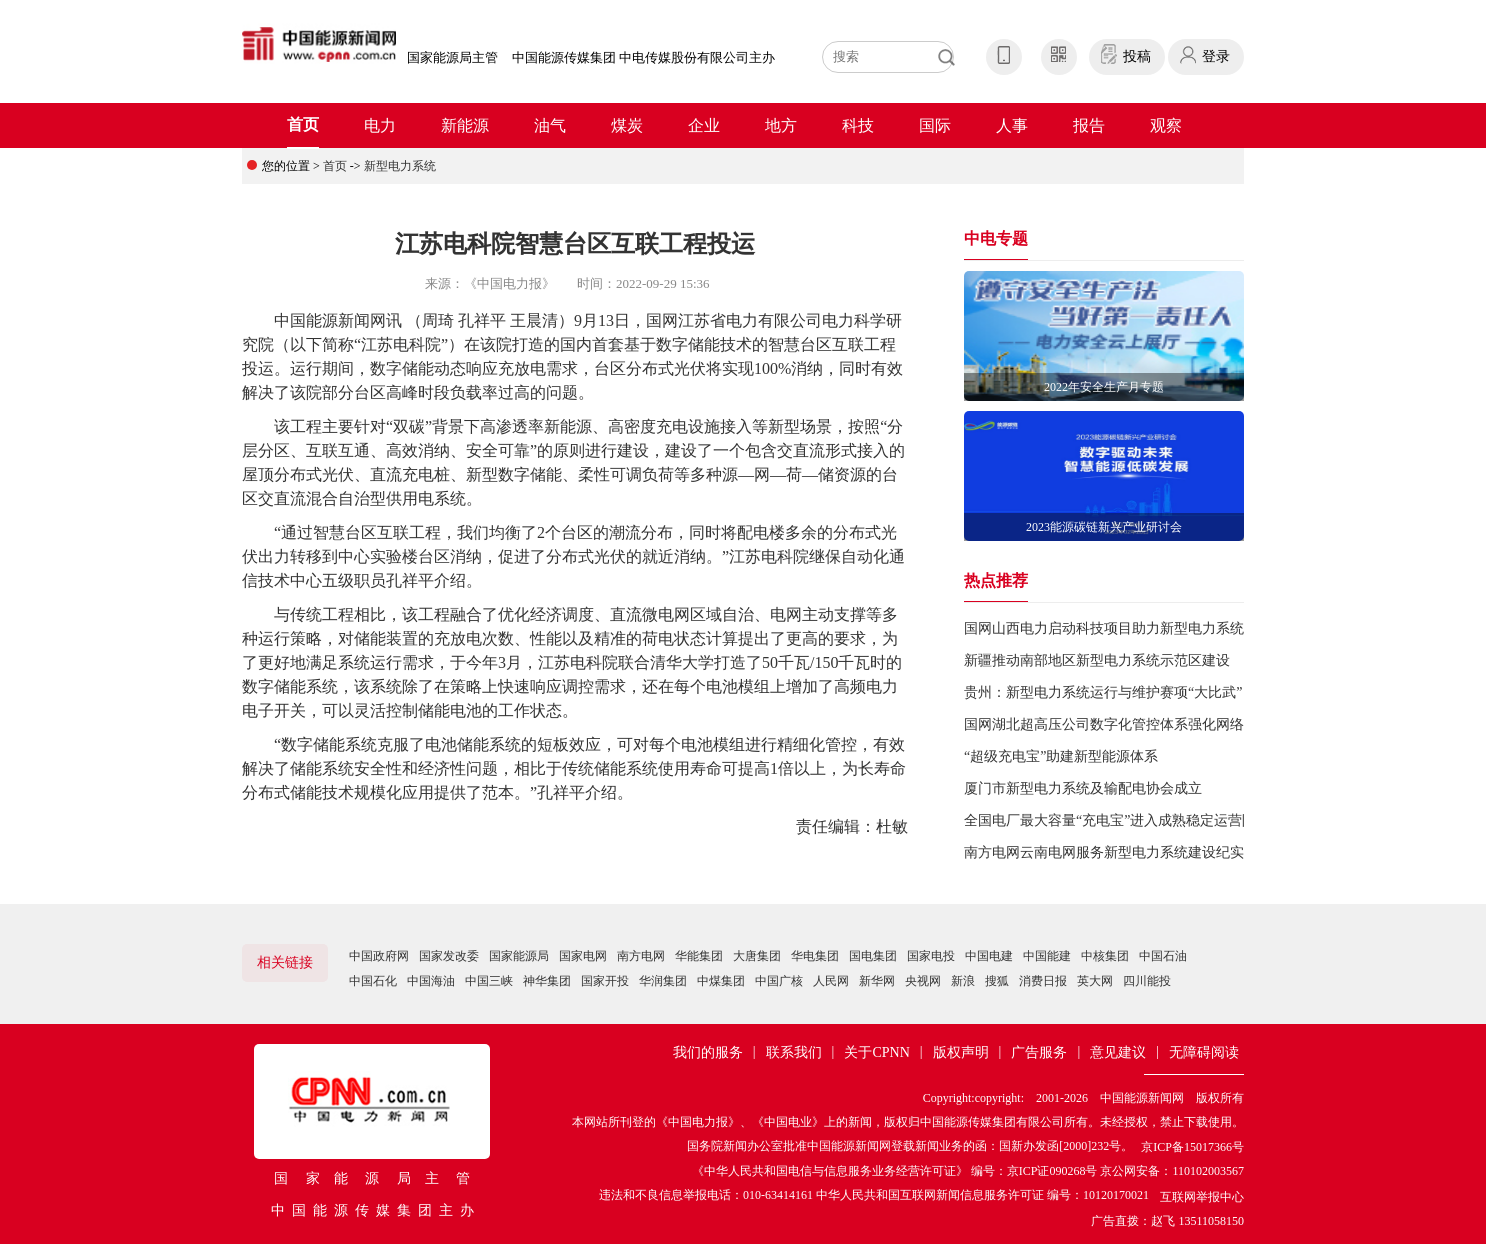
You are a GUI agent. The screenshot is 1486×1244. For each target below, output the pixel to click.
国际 (935, 125)
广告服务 (1039, 1052)
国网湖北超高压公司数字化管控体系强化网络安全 (1118, 724)
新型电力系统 (400, 166)
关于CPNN (876, 1052)
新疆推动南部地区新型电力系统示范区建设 (1097, 660)
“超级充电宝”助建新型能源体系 (1061, 756)
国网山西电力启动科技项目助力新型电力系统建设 (1118, 628)
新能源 (465, 125)
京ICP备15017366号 (1192, 1147)
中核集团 (1105, 956)
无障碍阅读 (1204, 1052)
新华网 (877, 981)
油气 (550, 125)
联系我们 (794, 1052)
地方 (781, 125)
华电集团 (815, 956)
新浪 (963, 981)
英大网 (1095, 981)
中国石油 (1163, 956)
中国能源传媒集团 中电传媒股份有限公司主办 (643, 57)
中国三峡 (489, 981)
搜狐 (997, 981)
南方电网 (641, 956)
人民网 (831, 981)
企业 (704, 125)
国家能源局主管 (452, 57)
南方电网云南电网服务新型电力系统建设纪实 (1104, 852)
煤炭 (627, 125)
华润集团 (663, 981)
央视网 (923, 981)
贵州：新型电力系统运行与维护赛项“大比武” (1103, 692)
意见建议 (1118, 1052)
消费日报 (1043, 981)
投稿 (1137, 56)
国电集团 (873, 956)
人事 (1012, 125)
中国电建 (989, 956)
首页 (303, 124)
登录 (1216, 56)
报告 (1089, 125)
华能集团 (699, 956)
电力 (380, 125)
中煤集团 (721, 981)
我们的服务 (708, 1052)
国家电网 (583, 956)
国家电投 (931, 956)
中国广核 (779, 981)
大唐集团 (757, 956)
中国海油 (431, 981)
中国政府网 (379, 956)
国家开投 (605, 981)
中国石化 (373, 981)
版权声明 (961, 1052)
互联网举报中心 (1202, 1197)
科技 (858, 125)
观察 (1166, 125)
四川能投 (1147, 981)
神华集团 (547, 981)
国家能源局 (519, 956)
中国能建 (1047, 956)
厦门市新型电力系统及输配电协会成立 (1083, 788)
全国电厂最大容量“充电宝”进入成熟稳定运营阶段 (1117, 820)
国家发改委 (449, 956)
